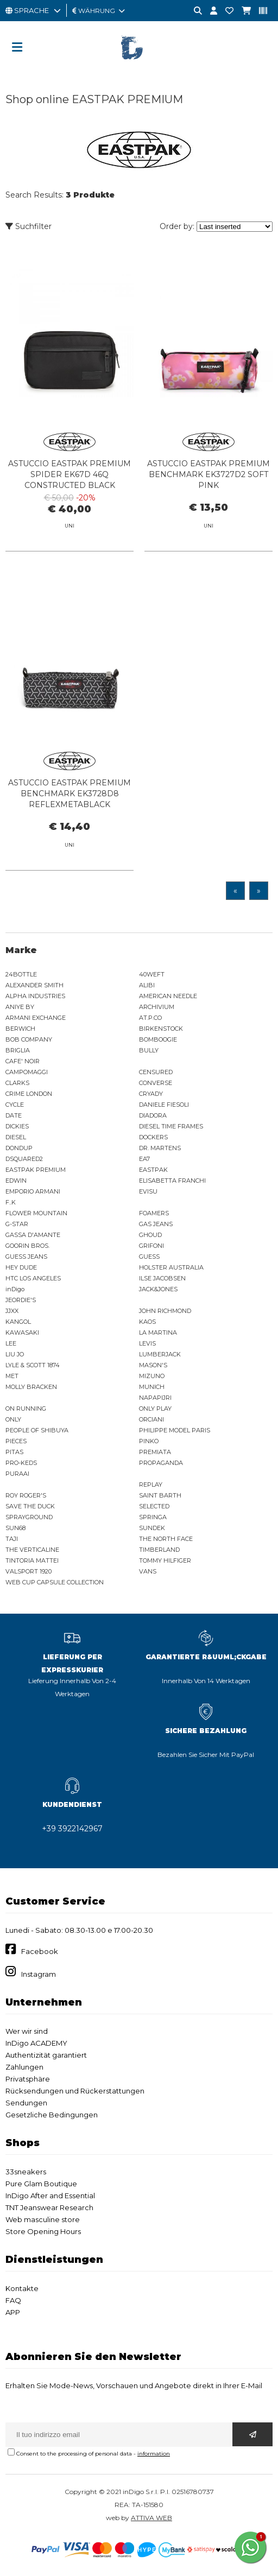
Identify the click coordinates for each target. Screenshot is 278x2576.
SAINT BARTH (160, 1495)
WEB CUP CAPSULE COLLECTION (54, 1582)
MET (11, 1376)
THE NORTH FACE (166, 1539)
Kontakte (22, 2288)
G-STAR (16, 1224)
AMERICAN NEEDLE (168, 996)
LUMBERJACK (160, 1354)
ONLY (13, 1419)
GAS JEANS (156, 1224)
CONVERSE (155, 1083)
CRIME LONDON (28, 1093)
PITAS (14, 1452)
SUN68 (15, 1528)
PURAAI (17, 1473)
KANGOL (18, 1321)
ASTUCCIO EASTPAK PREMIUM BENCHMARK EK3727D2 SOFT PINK (208, 474)
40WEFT (152, 974)
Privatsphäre (27, 2078)
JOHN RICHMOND (165, 1311)
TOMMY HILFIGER (165, 1560)
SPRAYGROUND (29, 1517)
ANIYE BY (19, 1007)
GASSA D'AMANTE (32, 1235)
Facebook (39, 1951)
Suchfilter (28, 226)
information (153, 2453)
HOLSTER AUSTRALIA (171, 1267)
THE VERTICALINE (32, 1549)
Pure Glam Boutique (41, 2183)
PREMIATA (155, 1452)
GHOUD (150, 1235)
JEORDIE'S (20, 1300)
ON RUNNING (25, 1408)
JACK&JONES (158, 1289)
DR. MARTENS (160, 1148)
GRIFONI (151, 1245)
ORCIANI (151, 1419)
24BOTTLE (21, 974)
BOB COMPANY (28, 1039)
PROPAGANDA (161, 1463)
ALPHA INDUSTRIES (35, 996)
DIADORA (153, 1115)
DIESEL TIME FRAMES (171, 1126)
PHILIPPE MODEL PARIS (174, 1430)
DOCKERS (153, 1137)
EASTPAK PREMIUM (35, 1169)
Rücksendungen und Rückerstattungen (74, 2090)
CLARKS (17, 1083)
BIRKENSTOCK (161, 1028)
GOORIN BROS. (27, 1245)
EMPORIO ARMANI (32, 1191)
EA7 (144, 1159)
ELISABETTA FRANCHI (172, 1180)
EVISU (148, 1191)
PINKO (149, 1441)
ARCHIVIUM (156, 1007)
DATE (13, 1115)
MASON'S (153, 1365)
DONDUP (19, 1148)
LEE (10, 1343)
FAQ (13, 2300)
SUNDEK (152, 1528)
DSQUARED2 (24, 1159)
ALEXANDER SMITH (34, 985)
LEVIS (147, 1343)
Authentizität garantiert (46, 2055)
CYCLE (14, 1104)
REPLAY (150, 1484)
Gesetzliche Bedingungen (51, 2114)
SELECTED (154, 1506)
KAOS (147, 1321)
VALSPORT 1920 (28, 1571)
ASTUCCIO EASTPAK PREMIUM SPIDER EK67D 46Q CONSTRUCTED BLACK (69, 474)
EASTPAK (153, 1169)
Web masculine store (42, 2219)
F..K (10, 1202)
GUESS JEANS (26, 1256)
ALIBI (147, 985)
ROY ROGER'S (25, 1495)
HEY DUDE (21, 1267)
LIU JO (14, 1354)
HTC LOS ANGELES (33, 1278)
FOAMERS (154, 1213)
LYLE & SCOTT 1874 (32, 1365)
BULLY (149, 1050)
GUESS (149, 1256)
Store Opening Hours (43, 2231)
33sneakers (25, 2171)
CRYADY (151, 1093)
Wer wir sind (26, 2031)
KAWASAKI (22, 1332)
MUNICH (152, 1387)
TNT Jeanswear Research (49, 2207)
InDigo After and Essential (50, 2195)
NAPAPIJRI (155, 1397)
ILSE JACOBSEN (162, 1278)
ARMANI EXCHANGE (35, 1017)
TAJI (11, 1539)
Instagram (38, 1974)
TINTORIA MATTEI (32, 1560)
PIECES (16, 1441)
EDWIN (16, 1180)
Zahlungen (24, 2067)
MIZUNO (152, 1376)
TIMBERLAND (159, 1549)
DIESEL (15, 1137)
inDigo (14, 1289)
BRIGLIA (17, 1050)
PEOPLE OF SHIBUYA (36, 1430)
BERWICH (20, 1028)
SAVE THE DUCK (30, 1506)
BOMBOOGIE (158, 1039)
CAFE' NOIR (22, 1061)
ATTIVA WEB (151, 2518)
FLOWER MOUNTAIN (36, 1213)
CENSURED (156, 1072)
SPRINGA (153, 1517)
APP (12, 2312)
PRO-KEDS (21, 1463)
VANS (147, 1571)
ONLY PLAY (155, 1408)
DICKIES (17, 1126)
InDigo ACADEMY (36, 2043)
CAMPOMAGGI (26, 1072)
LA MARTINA (158, 1332)
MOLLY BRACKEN (31, 1387)
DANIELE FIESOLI (164, 1104)
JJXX (11, 1311)
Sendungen (26, 2102)
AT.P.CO (150, 1017)
